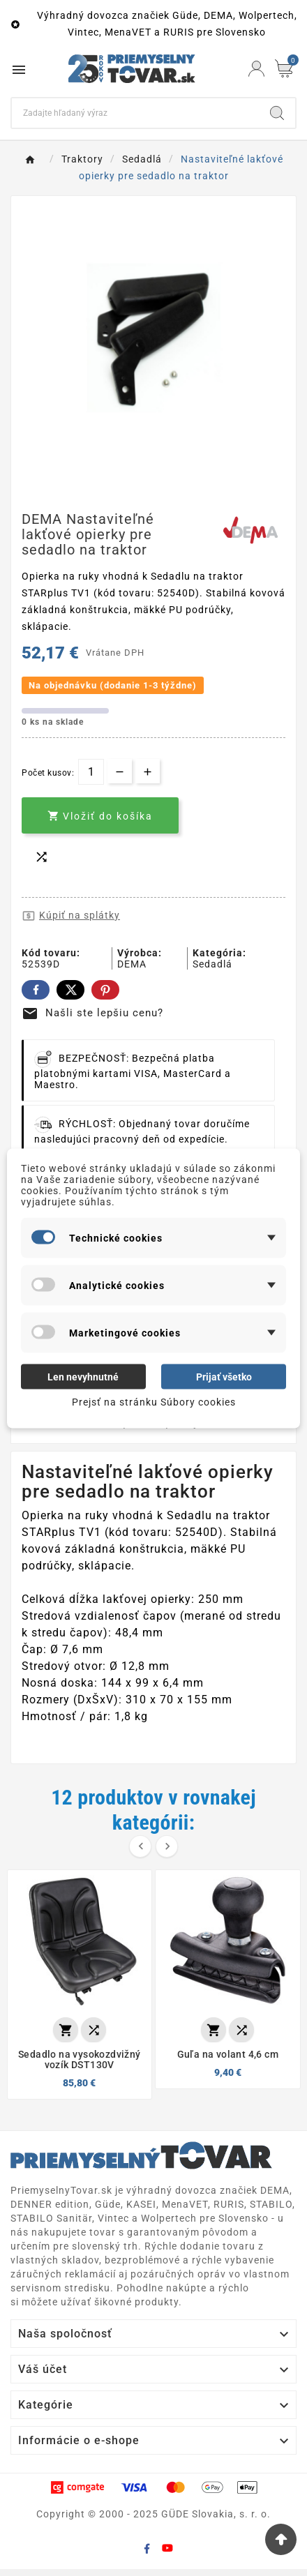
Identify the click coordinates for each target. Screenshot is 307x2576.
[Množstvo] (91, 772)
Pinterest (105, 990)
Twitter (70, 990)
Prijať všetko (224, 1376)
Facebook (36, 990)
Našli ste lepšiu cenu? (92, 1013)
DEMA (132, 964)
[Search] (135, 113)
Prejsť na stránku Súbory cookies (154, 1401)
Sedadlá (212, 964)
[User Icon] (256, 69)
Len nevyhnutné (83, 1376)
